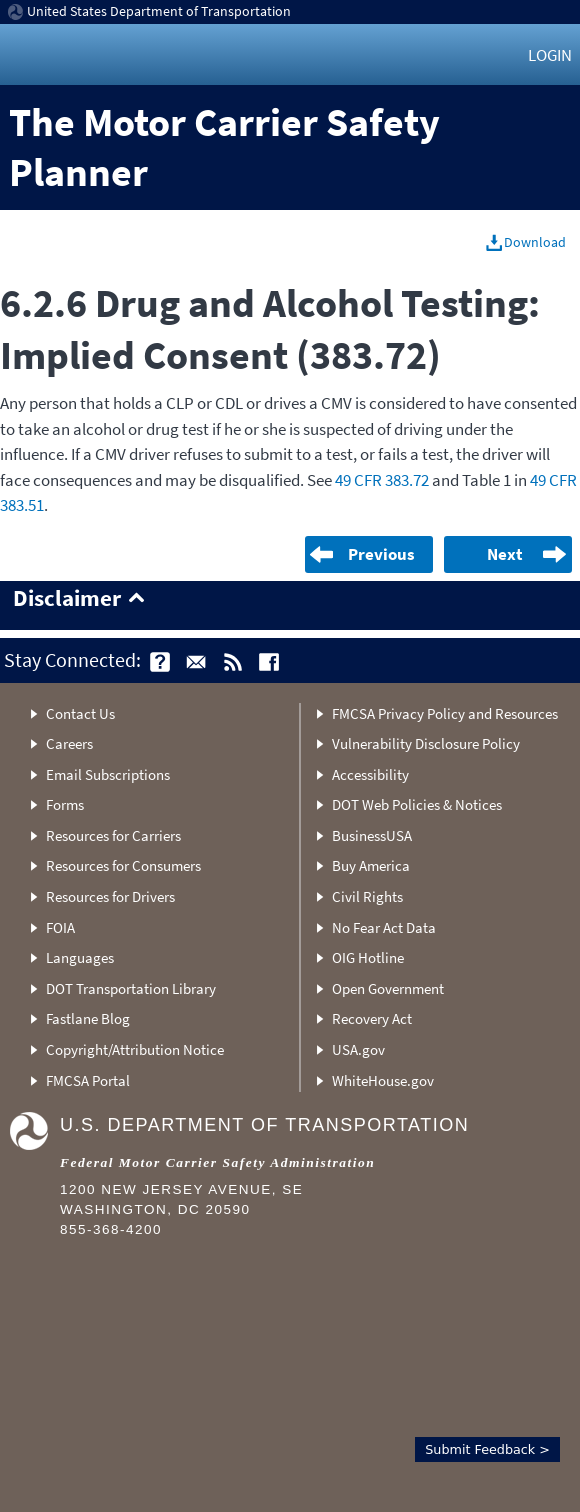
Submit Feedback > (487, 1449)
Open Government (388, 988)
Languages (80, 957)
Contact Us (80, 713)
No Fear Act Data (384, 927)
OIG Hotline (368, 957)
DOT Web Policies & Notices (417, 804)
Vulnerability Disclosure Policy (426, 743)
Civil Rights (367, 896)
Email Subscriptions (108, 774)
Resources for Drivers (110, 896)
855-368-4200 (111, 1229)
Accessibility (370, 774)
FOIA (60, 927)
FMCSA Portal (88, 1080)
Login (550, 55)
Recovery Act (372, 1018)
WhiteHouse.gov (383, 1080)
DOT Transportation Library (131, 988)
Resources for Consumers (123, 865)
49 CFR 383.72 (382, 480)
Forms (65, 804)
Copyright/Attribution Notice (135, 1049)
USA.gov (358, 1049)
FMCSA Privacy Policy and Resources (445, 713)
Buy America (371, 865)
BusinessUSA (372, 835)
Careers (69, 743)
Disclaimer (67, 599)
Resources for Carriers (113, 835)
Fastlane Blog (88, 1018)
